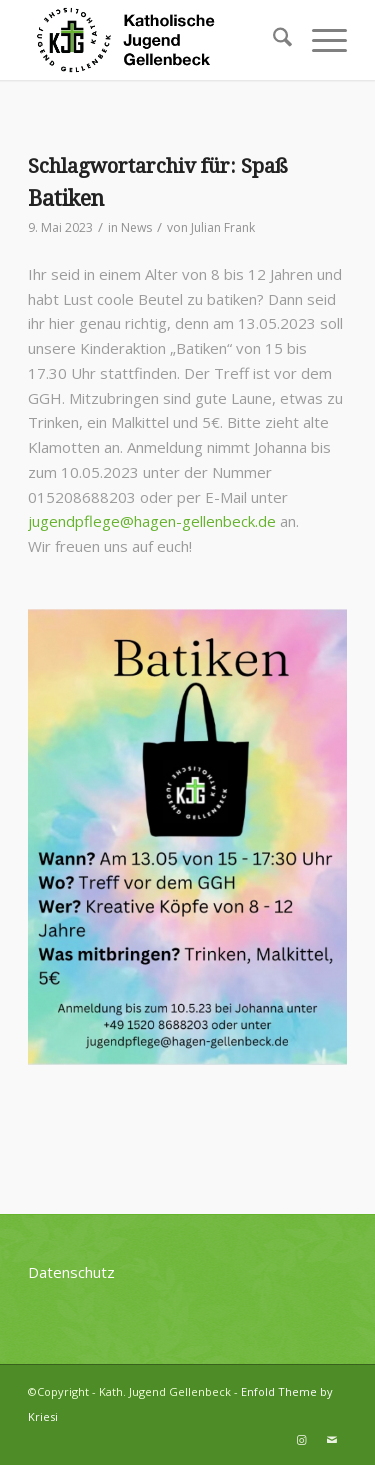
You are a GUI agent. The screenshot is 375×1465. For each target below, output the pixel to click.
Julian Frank (223, 227)
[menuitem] (272, 40)
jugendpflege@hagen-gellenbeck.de (152, 521)
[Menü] (319, 40)
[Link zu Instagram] (302, 1440)
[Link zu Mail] (332, 1440)
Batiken (66, 198)
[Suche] (272, 40)
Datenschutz (71, 1272)
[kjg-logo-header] (155, 40)
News (136, 227)
